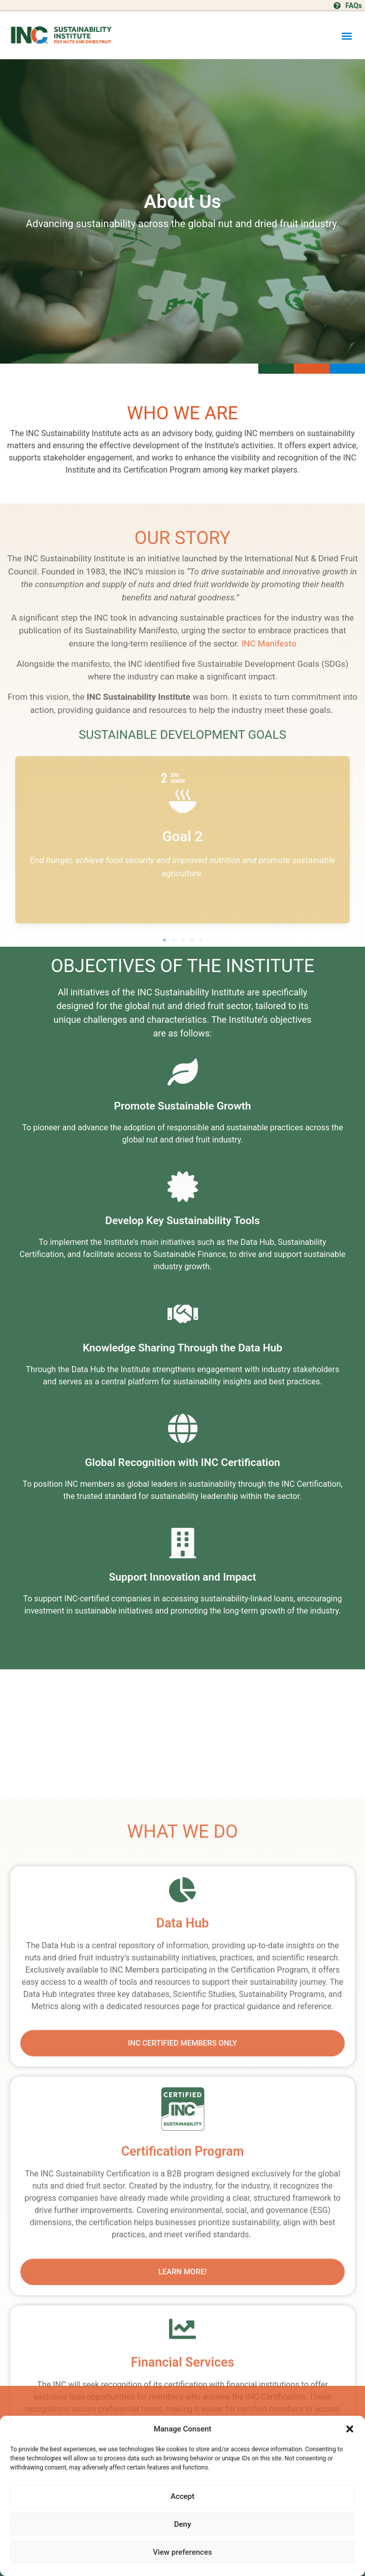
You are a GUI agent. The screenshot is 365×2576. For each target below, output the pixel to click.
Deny (182, 2524)
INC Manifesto (268, 643)
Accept (182, 2496)
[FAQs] (337, 5)
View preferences (182, 2552)
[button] (350, 2429)
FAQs (353, 6)
